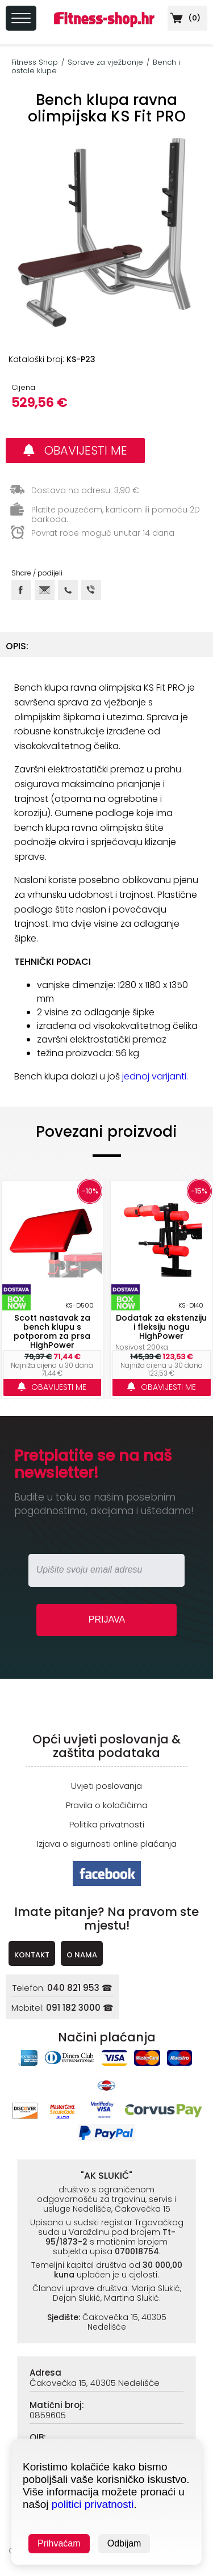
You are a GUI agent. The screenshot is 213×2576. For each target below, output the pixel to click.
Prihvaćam (59, 2543)
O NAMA (81, 1954)
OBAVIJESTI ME (75, 450)
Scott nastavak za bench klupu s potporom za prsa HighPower (52, 1331)
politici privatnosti (93, 2504)
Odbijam (124, 2543)
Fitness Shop (34, 62)
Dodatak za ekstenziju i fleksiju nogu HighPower (161, 1326)
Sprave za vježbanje (105, 62)
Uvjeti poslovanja (106, 1786)
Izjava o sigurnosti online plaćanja (107, 1844)
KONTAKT (31, 1954)
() (184, 17)
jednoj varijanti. (155, 1076)
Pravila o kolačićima (107, 1805)
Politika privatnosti (106, 1824)
